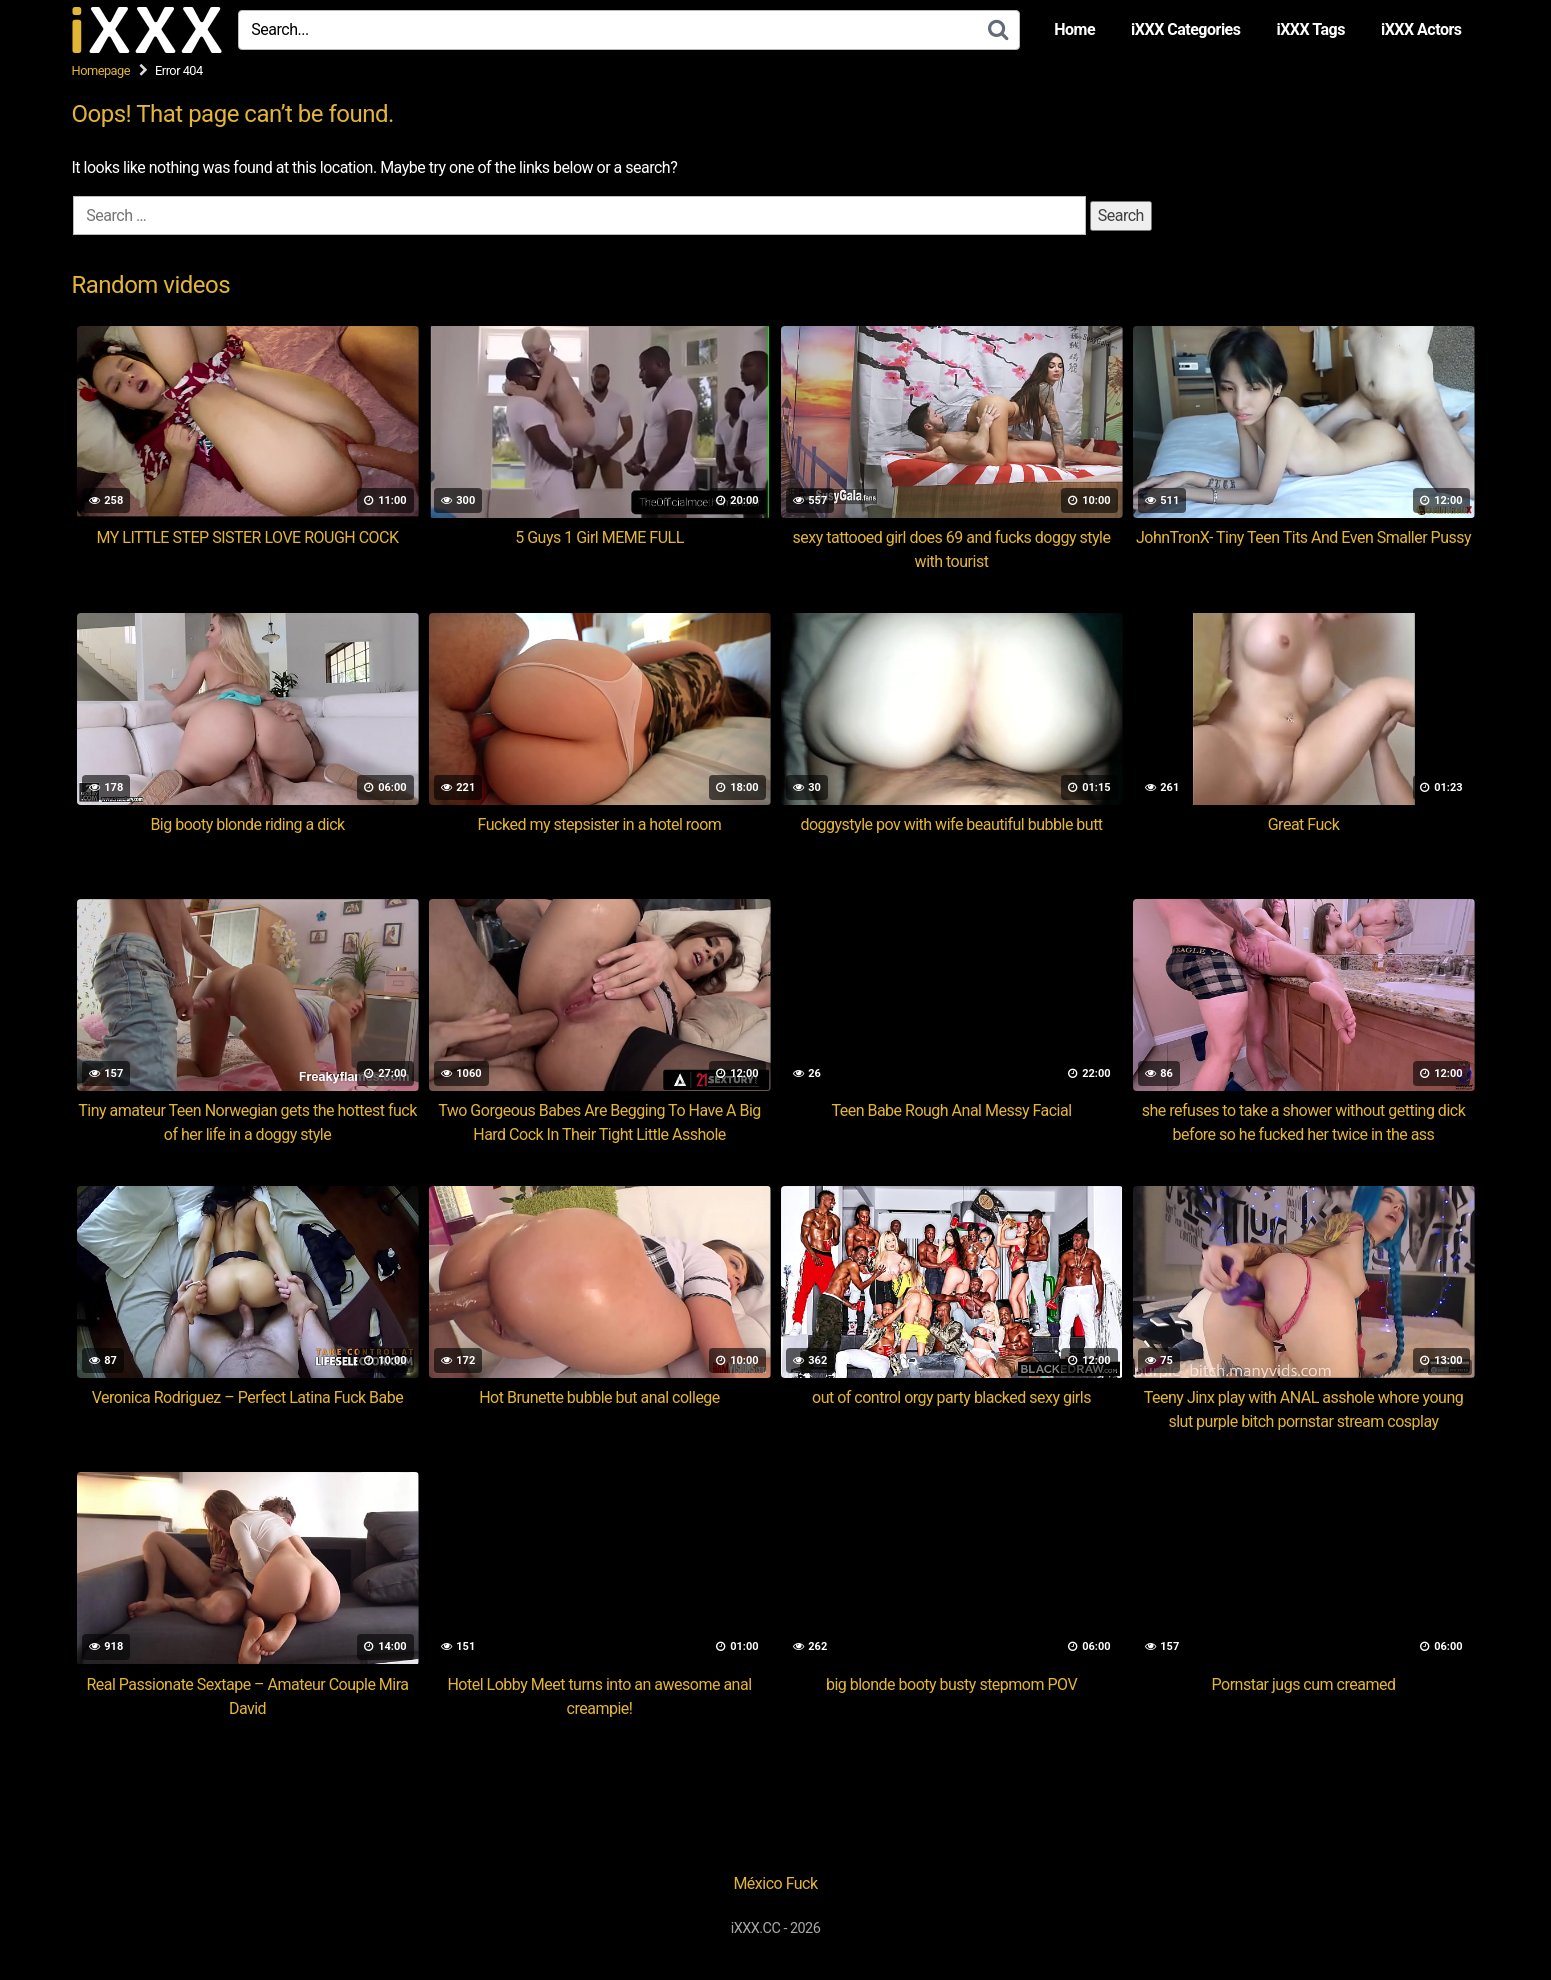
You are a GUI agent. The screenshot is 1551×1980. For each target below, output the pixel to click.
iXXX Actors (1421, 29)
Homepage (101, 70)
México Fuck (775, 1883)
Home (1074, 29)
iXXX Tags (1310, 29)
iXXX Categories (1185, 29)
